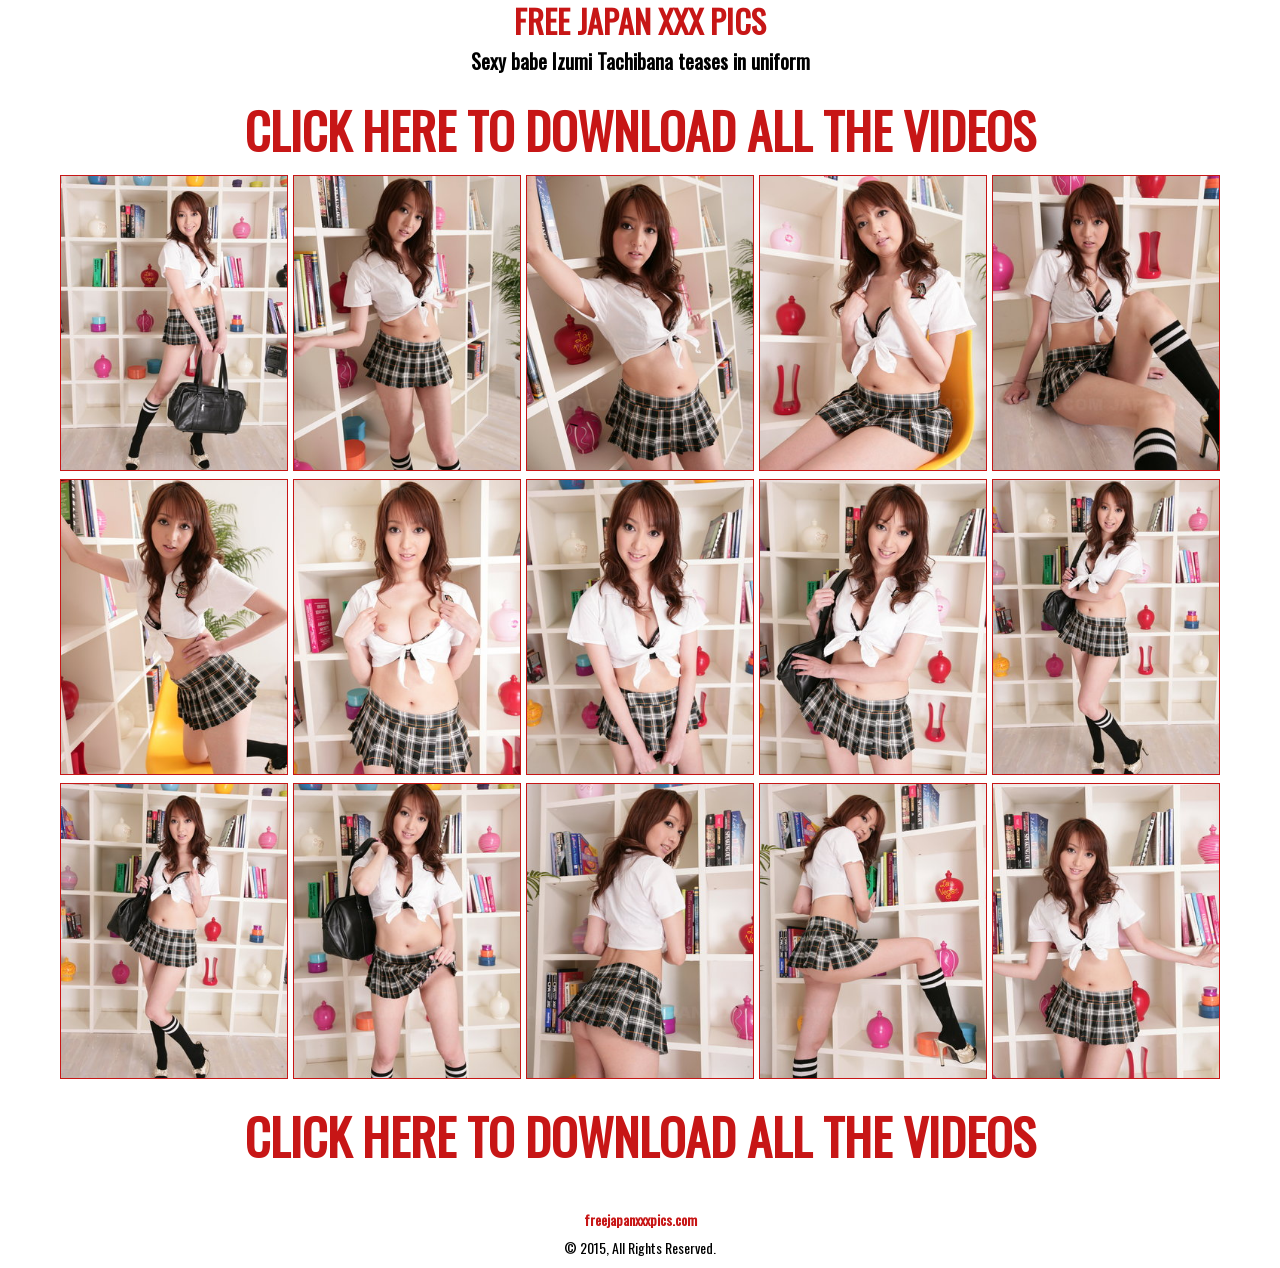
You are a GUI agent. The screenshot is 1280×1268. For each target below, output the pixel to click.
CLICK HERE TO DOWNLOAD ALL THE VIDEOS (640, 129)
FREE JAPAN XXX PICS (640, 24)
